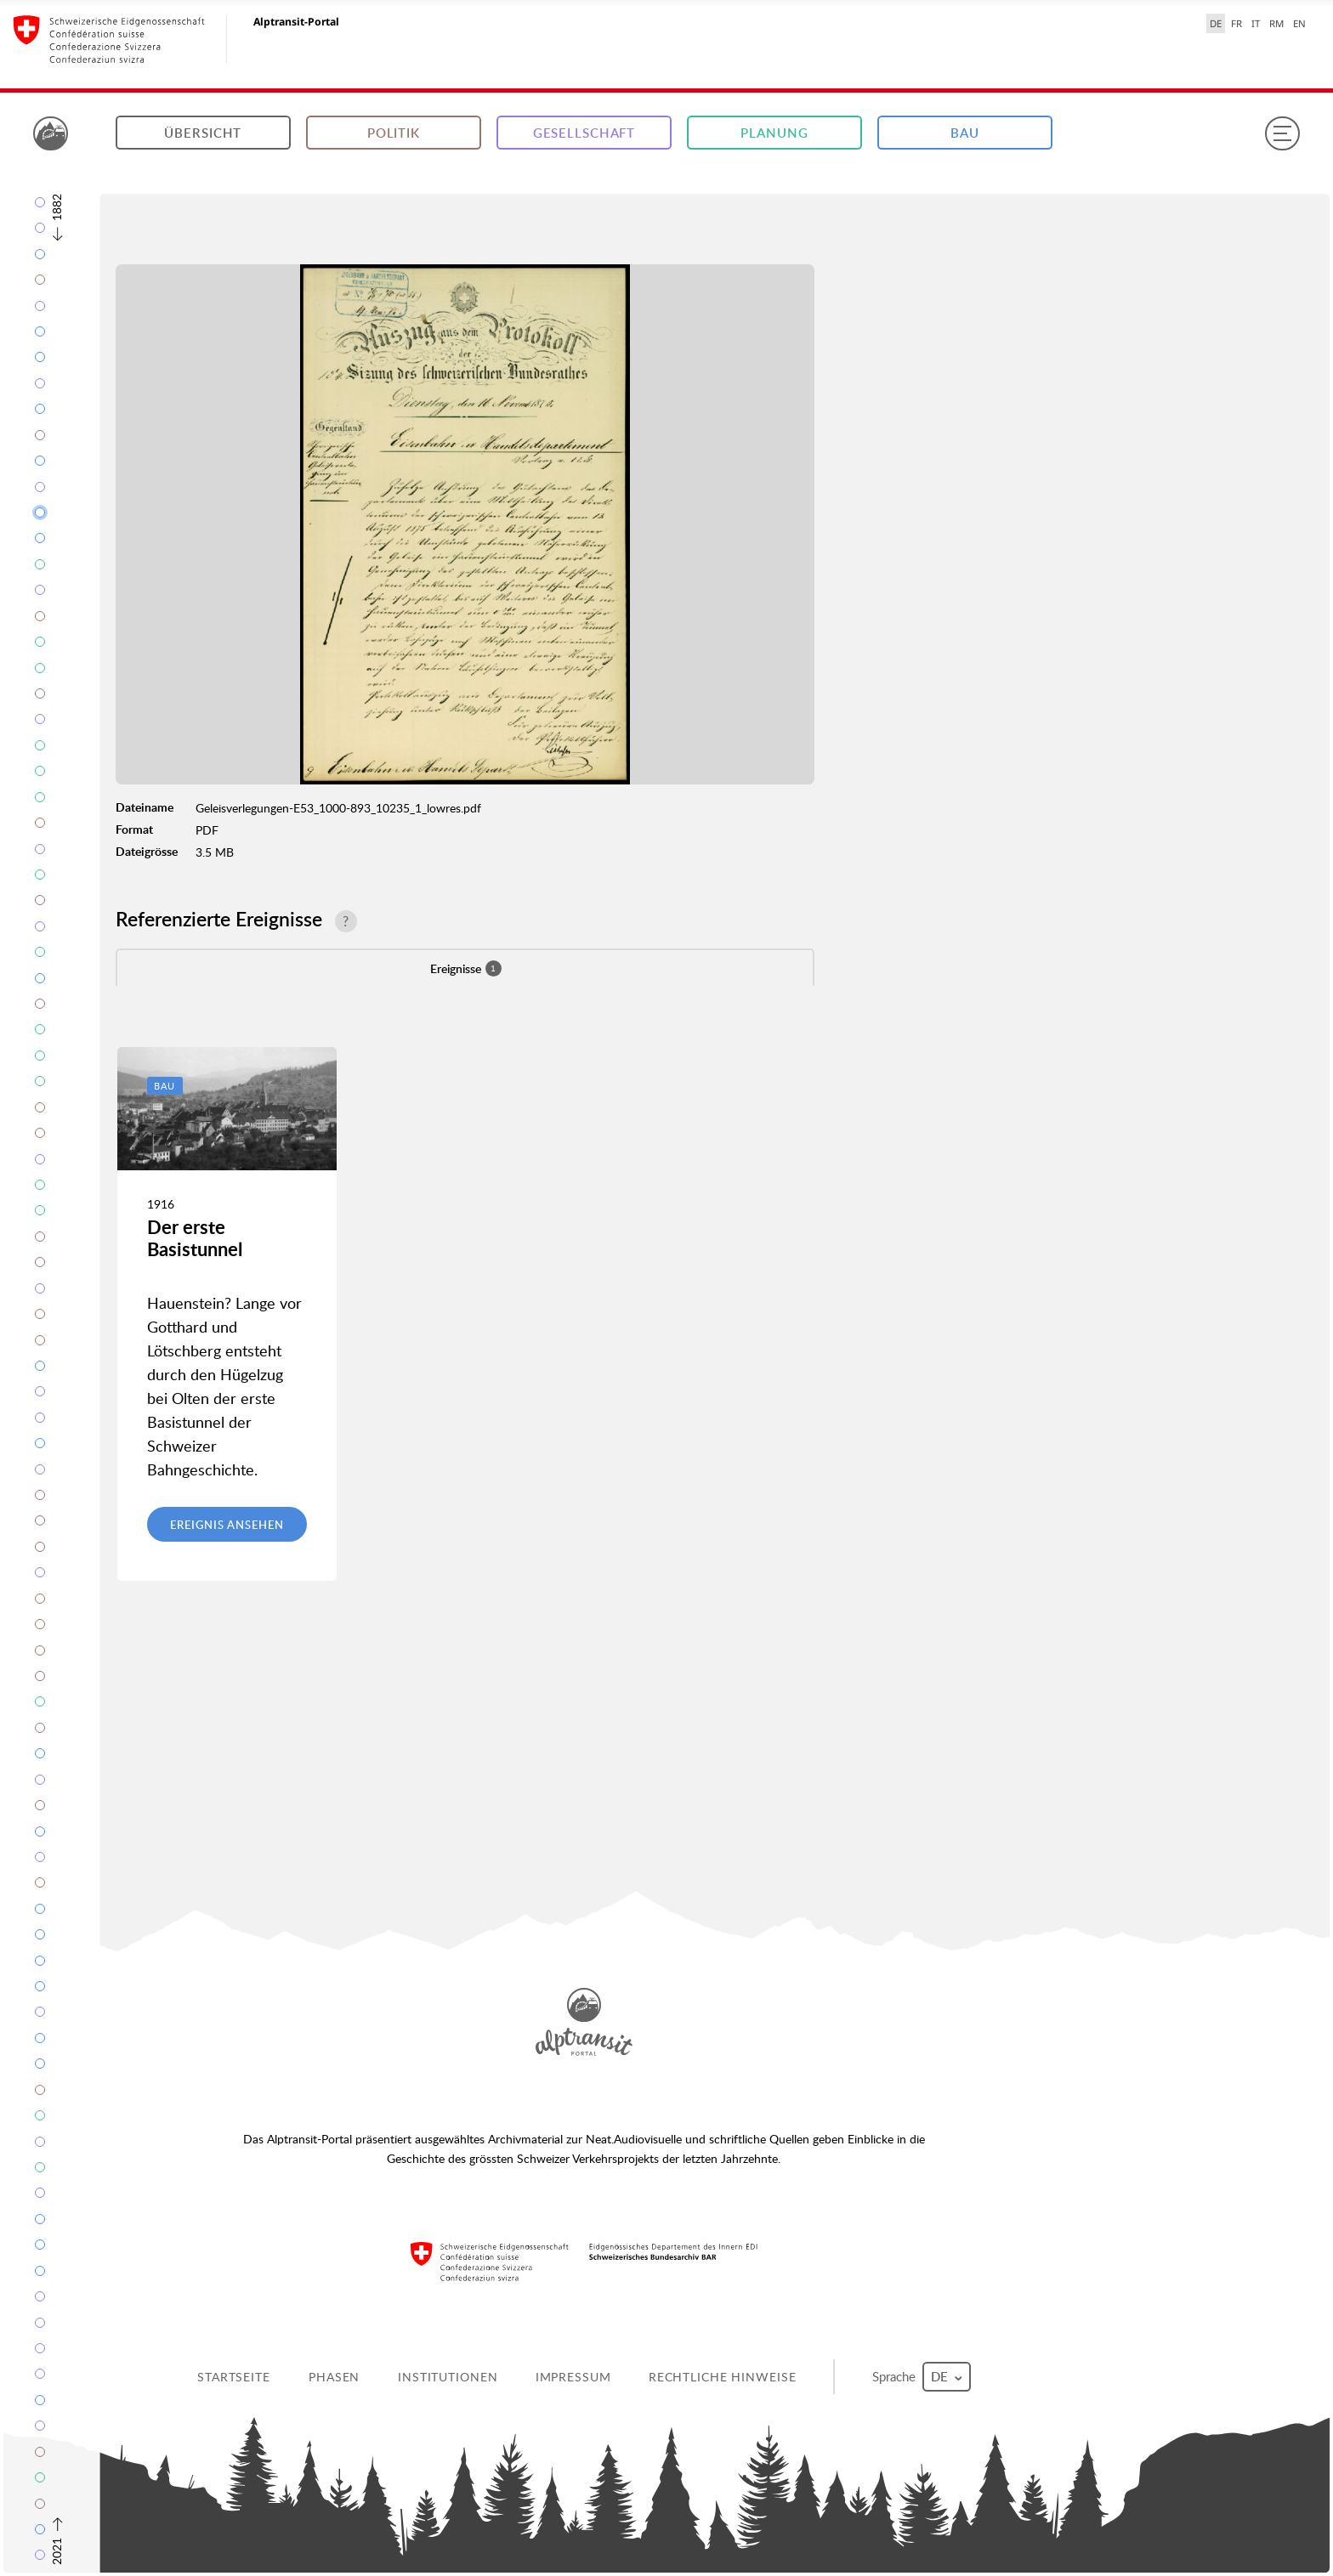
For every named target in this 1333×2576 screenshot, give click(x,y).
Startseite (233, 2377)
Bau (964, 133)
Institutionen (447, 2377)
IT (1255, 23)
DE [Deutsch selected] (1216, 23)
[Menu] (1282, 133)
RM (1276, 23)
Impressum (573, 2377)
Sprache (921, 2377)
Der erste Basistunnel (194, 1238)
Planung (774, 133)
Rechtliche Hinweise (723, 2377)
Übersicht (202, 133)
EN (1299, 23)
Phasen (334, 2377)
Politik (393, 133)
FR (1236, 23)
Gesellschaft (584, 133)
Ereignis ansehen (226, 1524)
